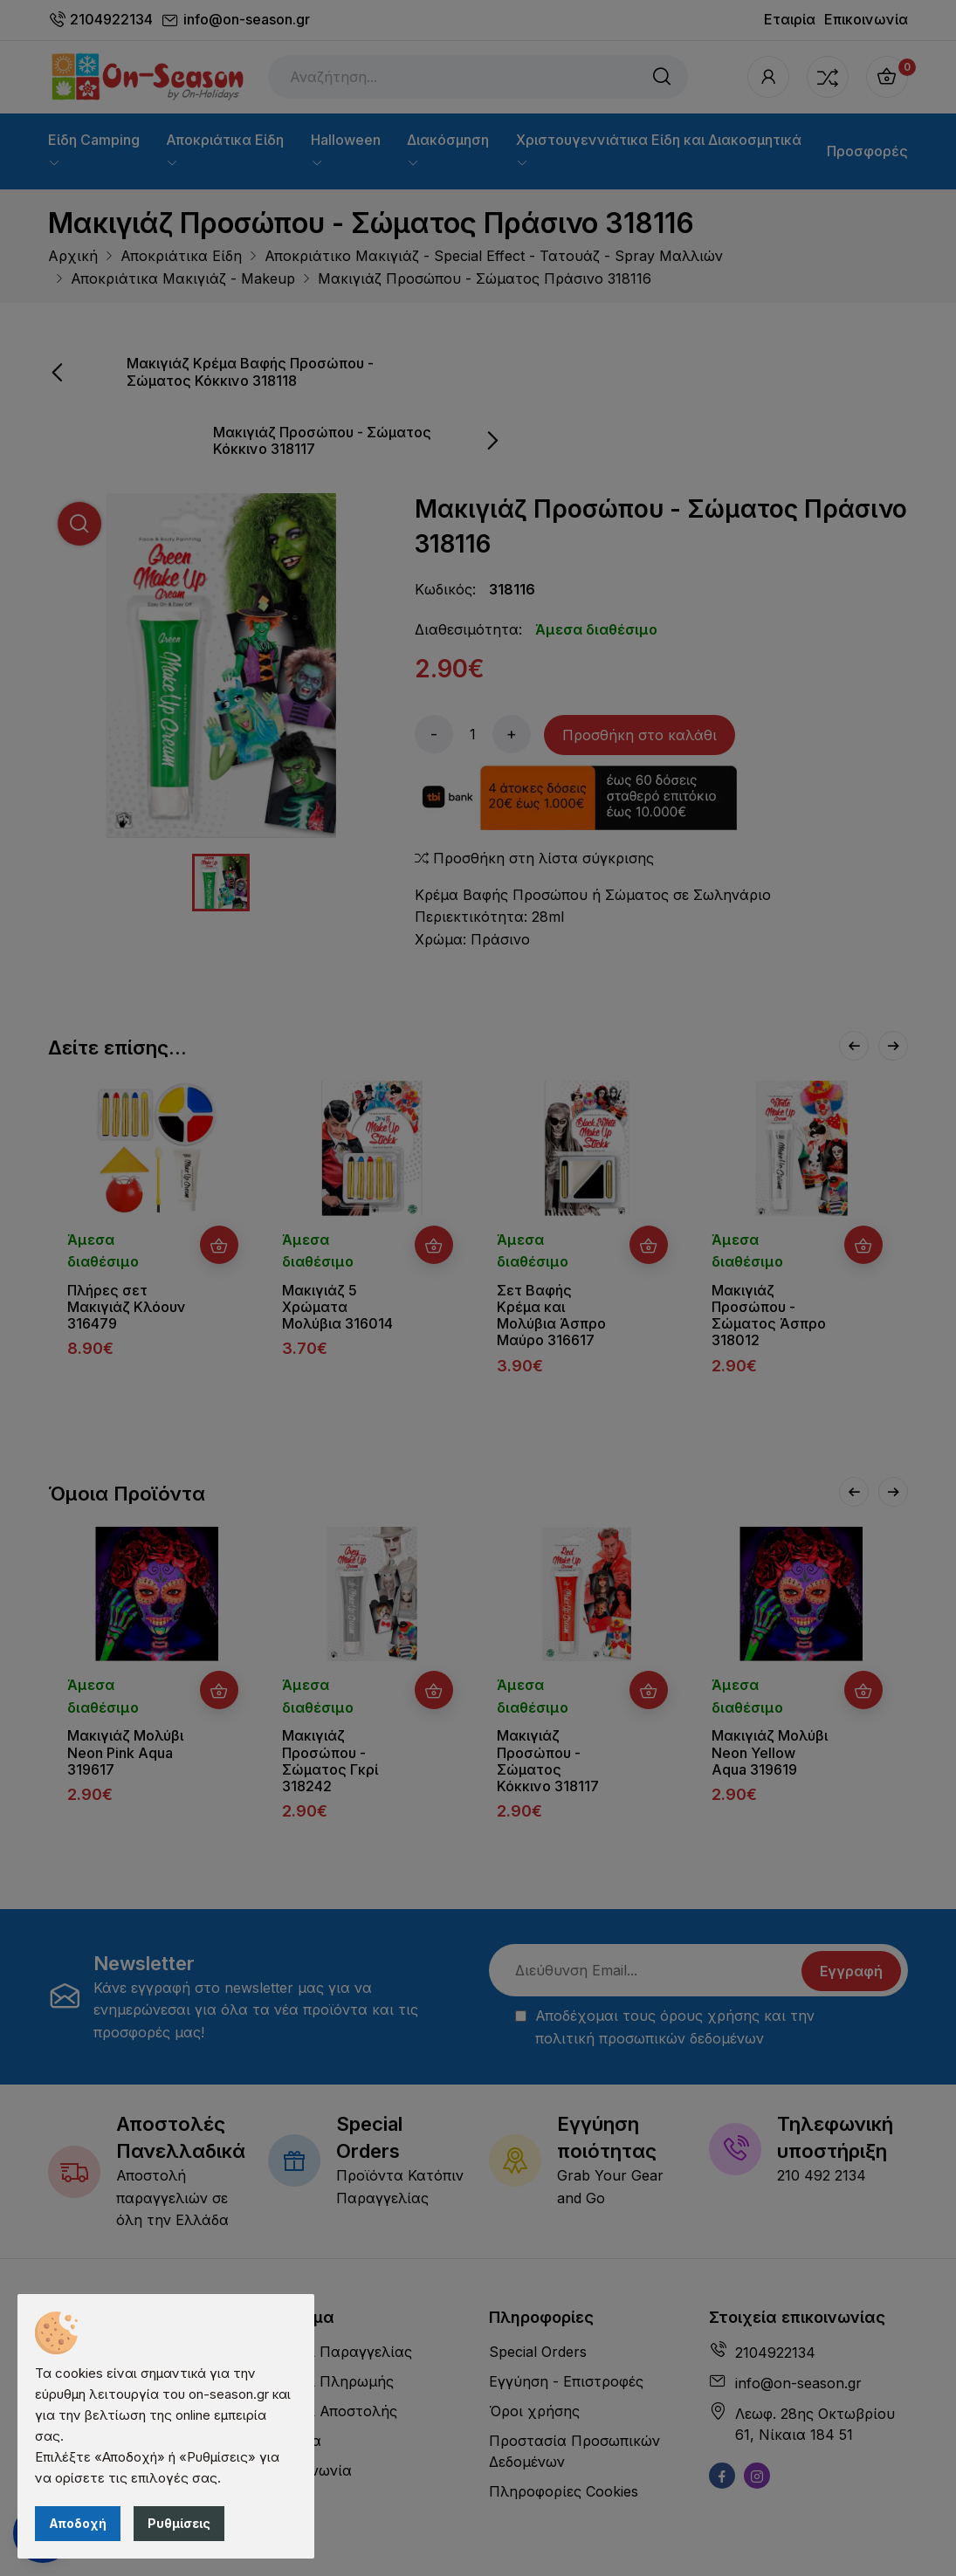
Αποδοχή (78, 2523)
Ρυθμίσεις (179, 2523)
